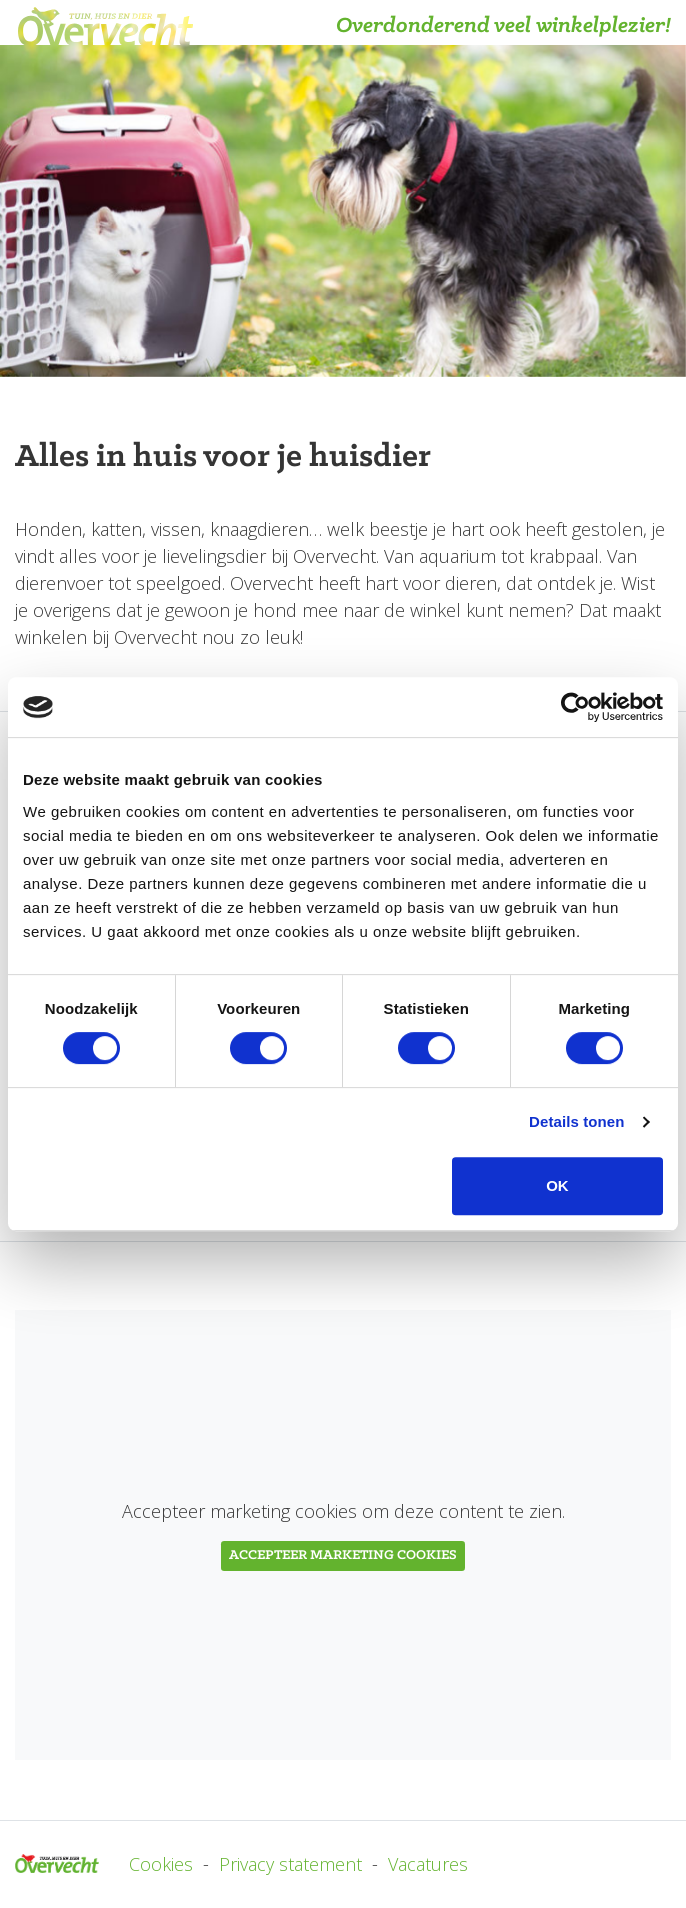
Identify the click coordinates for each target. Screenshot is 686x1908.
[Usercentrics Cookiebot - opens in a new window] (575, 707)
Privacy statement (290, 1864)
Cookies (161, 1864)
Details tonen (576, 1121)
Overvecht (57, 1863)
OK (557, 1185)
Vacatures (428, 1864)
